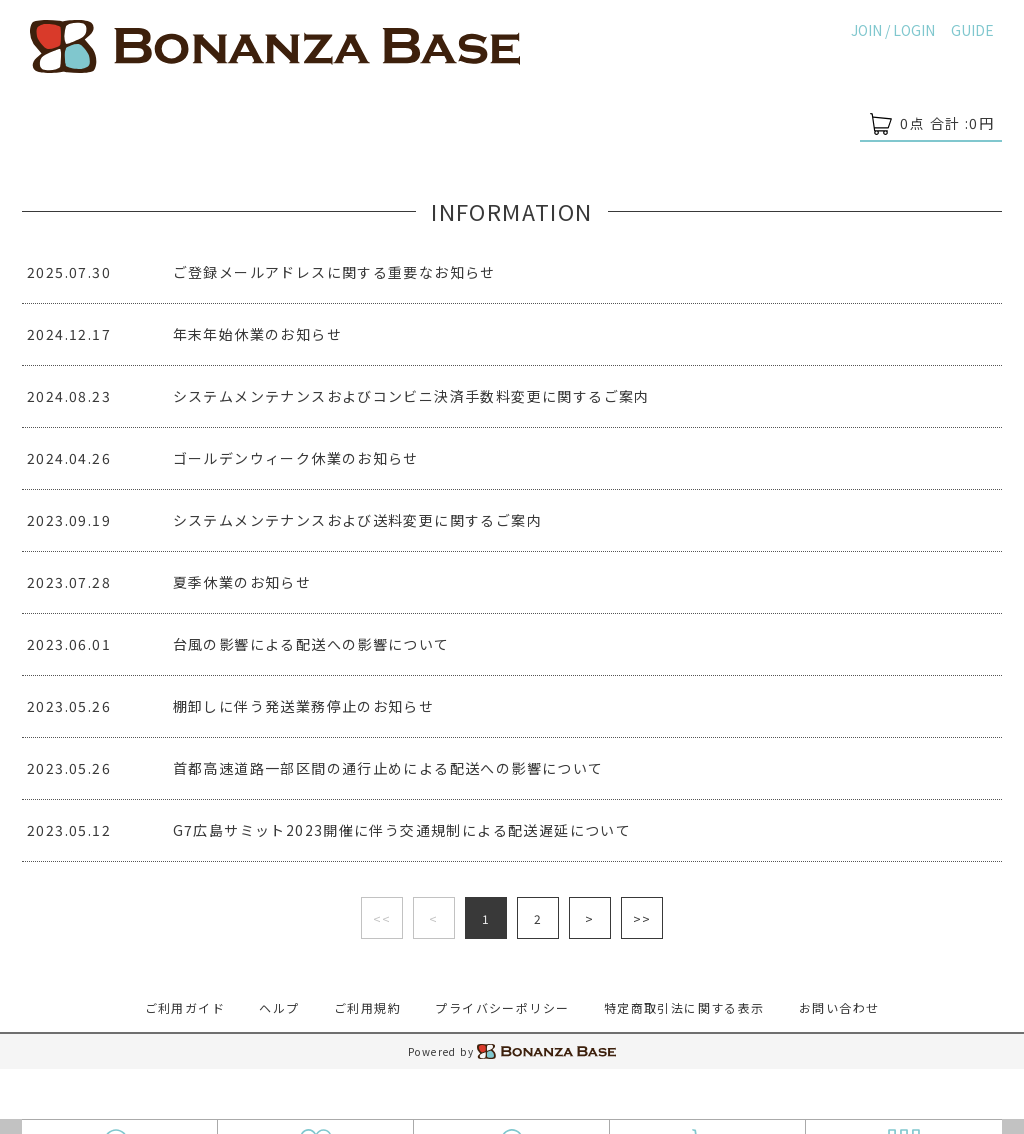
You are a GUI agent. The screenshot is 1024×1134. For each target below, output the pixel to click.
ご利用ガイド (185, 1007)
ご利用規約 (367, 1007)
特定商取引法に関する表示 (684, 1007)
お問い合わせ (839, 1007)
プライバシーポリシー (502, 1007)
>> (642, 918)
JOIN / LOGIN (893, 30)
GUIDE (972, 30)
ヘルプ (279, 1007)
